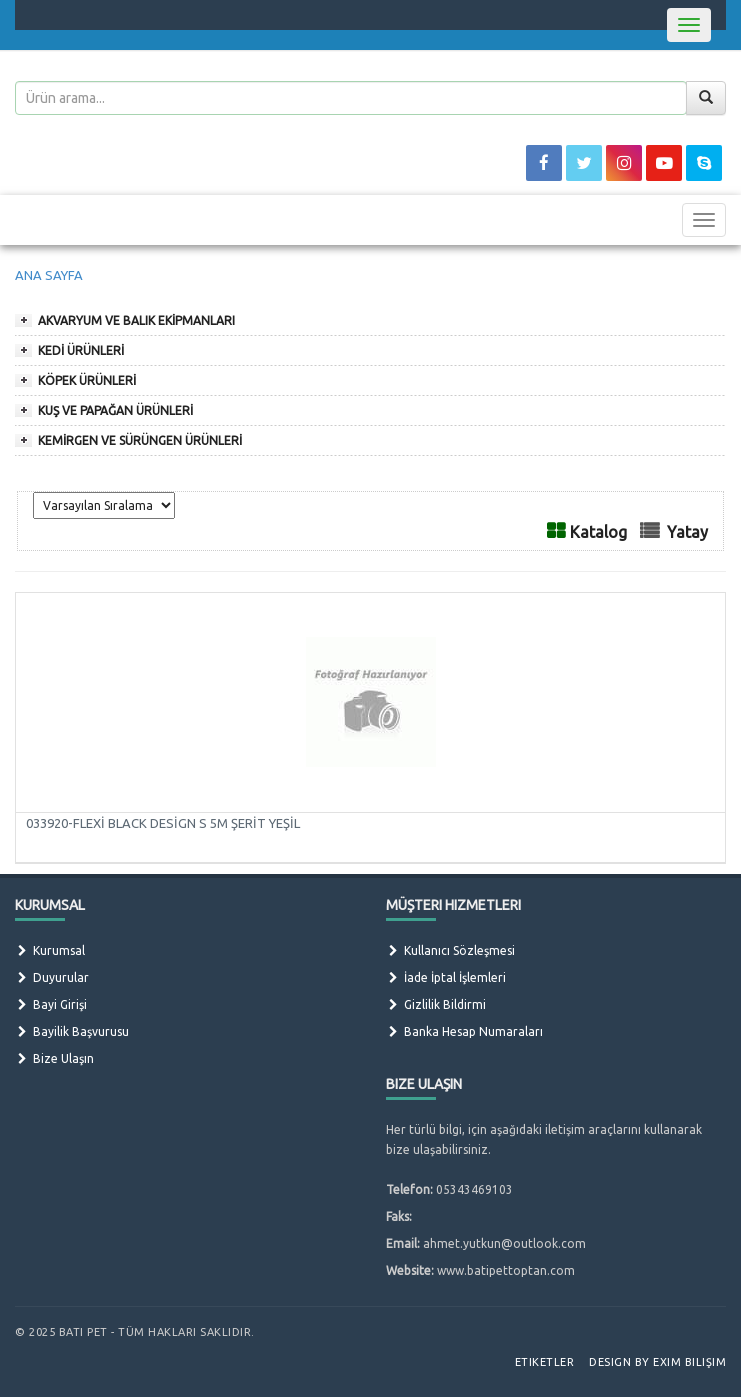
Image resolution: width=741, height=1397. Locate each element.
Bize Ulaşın (54, 1058)
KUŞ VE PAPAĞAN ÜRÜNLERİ (115, 410)
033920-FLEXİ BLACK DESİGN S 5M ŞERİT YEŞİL (163, 823)
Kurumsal (50, 950)
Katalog (598, 532)
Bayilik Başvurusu (72, 1031)
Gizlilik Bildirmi (436, 1004)
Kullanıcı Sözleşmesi (450, 950)
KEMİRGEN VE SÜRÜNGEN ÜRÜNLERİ (140, 440)
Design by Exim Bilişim (657, 1362)
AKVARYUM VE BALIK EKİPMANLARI (136, 320)
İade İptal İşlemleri (446, 977)
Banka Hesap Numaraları (464, 1031)
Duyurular (52, 977)
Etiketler (545, 1362)
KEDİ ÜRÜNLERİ (81, 350)
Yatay (687, 532)
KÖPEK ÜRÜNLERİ (87, 380)
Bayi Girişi (51, 1004)
